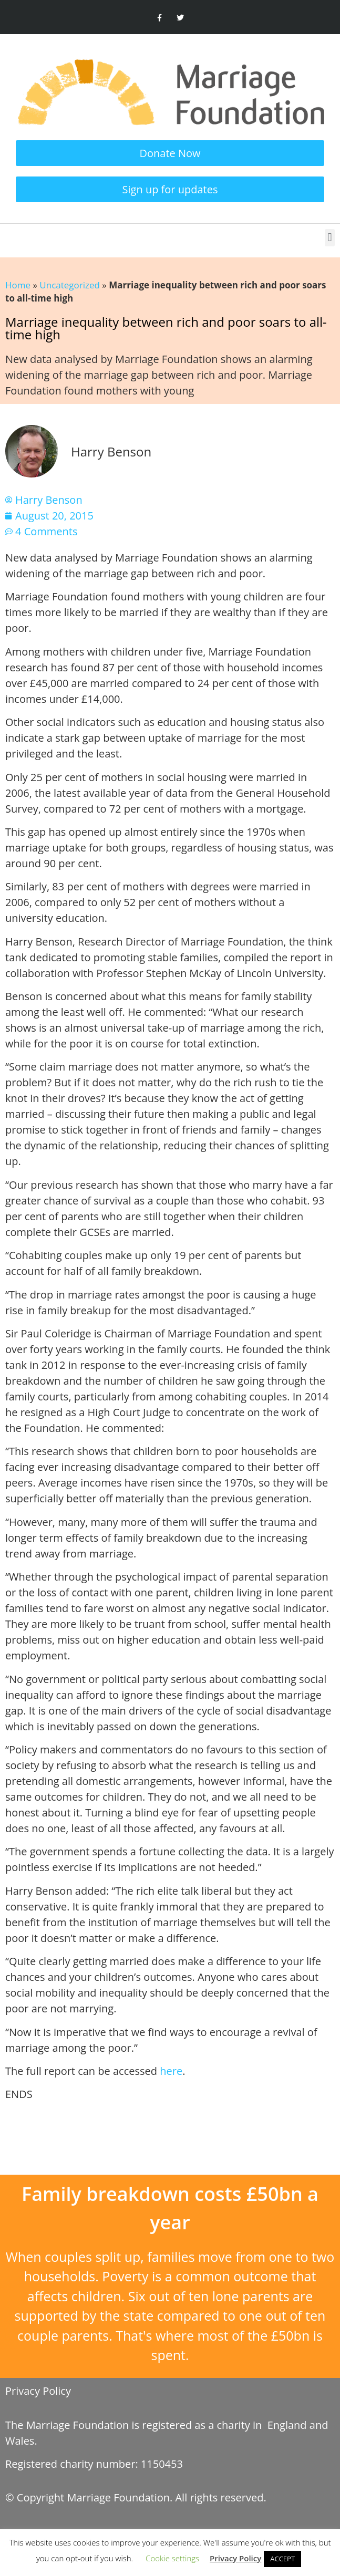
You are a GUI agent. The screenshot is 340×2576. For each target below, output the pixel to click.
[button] (330, 237)
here (171, 2071)
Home (17, 285)
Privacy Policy (38, 2391)
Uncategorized (69, 285)
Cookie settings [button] (172, 2558)
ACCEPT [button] (282, 2558)
